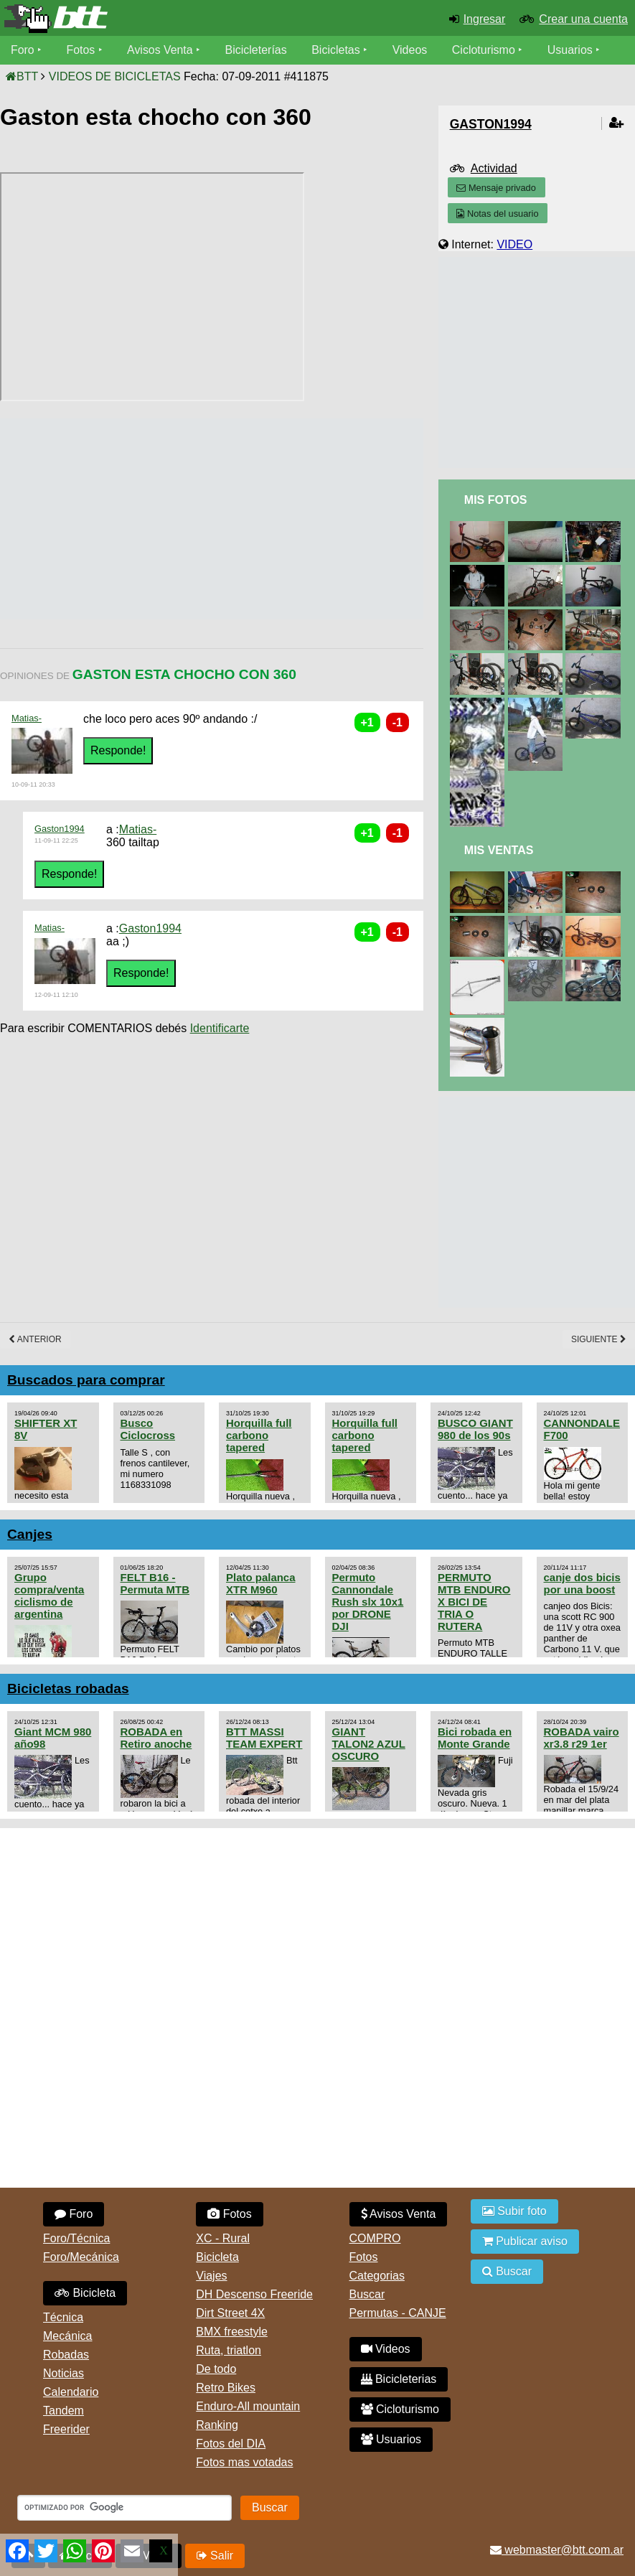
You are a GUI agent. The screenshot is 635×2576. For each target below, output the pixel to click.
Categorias (377, 2276)
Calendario (70, 2392)
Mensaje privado (495, 187)
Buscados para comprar (86, 1379)
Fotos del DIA (230, 2443)
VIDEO (514, 244)
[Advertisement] (261, 518)
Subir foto (514, 2211)
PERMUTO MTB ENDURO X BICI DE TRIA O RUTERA (474, 1601)
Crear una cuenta (583, 19)
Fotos (81, 50)
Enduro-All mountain (248, 2406)
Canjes (29, 1534)
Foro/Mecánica (81, 2257)
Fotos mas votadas (244, 2462)
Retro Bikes (225, 2387)
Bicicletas (338, 50)
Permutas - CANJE (397, 2313)
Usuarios (570, 50)
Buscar (367, 2294)
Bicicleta (85, 2293)
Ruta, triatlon (228, 2350)
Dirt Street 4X (230, 2313)
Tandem (63, 2410)
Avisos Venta (161, 50)
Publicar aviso (525, 2241)
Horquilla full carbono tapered (258, 1435)
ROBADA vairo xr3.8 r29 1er (581, 1737)
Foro (22, 50)
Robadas (66, 2354)
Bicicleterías (257, 50)
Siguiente (598, 1339)
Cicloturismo (484, 50)
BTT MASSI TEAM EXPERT (264, 1737)
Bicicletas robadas (68, 1688)
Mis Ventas (499, 850)
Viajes (211, 2276)
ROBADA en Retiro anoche (156, 1737)
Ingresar (485, 19)
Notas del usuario (497, 213)
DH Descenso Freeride (254, 2294)
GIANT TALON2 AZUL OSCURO (368, 1743)
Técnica (63, 2317)
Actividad (494, 168)
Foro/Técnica (76, 2238)
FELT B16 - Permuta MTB (155, 1583)
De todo (216, 2369)
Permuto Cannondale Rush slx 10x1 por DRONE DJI (368, 1601)
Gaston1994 (59, 828)
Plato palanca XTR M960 (261, 1583)
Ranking (217, 2425)
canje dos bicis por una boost (582, 1583)
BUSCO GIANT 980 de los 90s (475, 1429)
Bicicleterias (399, 2379)
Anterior (35, 1339)
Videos (410, 50)
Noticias (63, 2373)
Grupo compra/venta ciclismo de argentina (49, 1595)
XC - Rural (223, 2238)
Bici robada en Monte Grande (475, 1737)
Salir (215, 2555)
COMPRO (375, 2238)
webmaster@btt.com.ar (557, 2550)
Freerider (66, 2429)
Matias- (26, 718)
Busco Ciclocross (148, 1429)
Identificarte (220, 1028)
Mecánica (67, 2336)
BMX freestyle (232, 2332)
